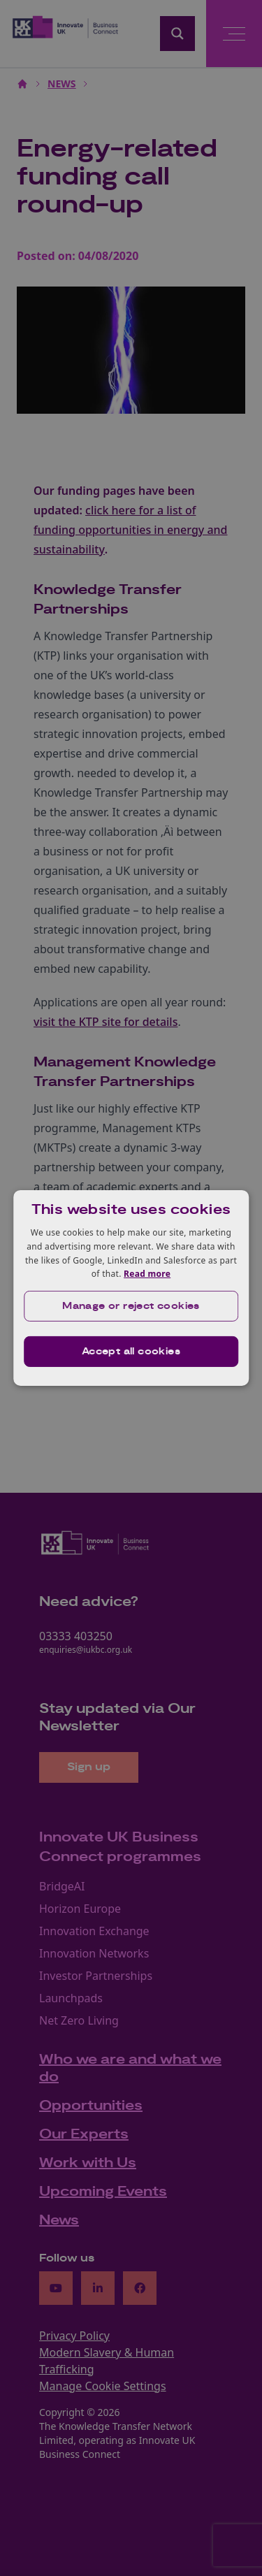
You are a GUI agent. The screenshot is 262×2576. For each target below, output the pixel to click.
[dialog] (131, 1288)
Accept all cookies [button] (131, 1351)
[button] (131, 1306)
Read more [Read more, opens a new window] (147, 1274)
